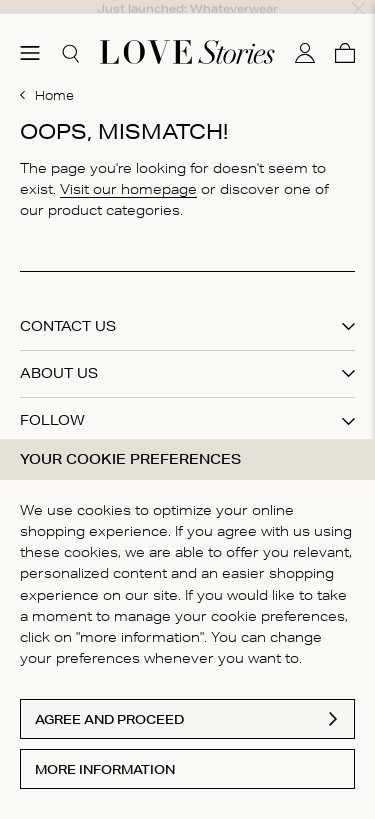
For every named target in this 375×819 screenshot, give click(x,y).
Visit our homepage (128, 169)
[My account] (305, 33)
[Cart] (345, 33)
